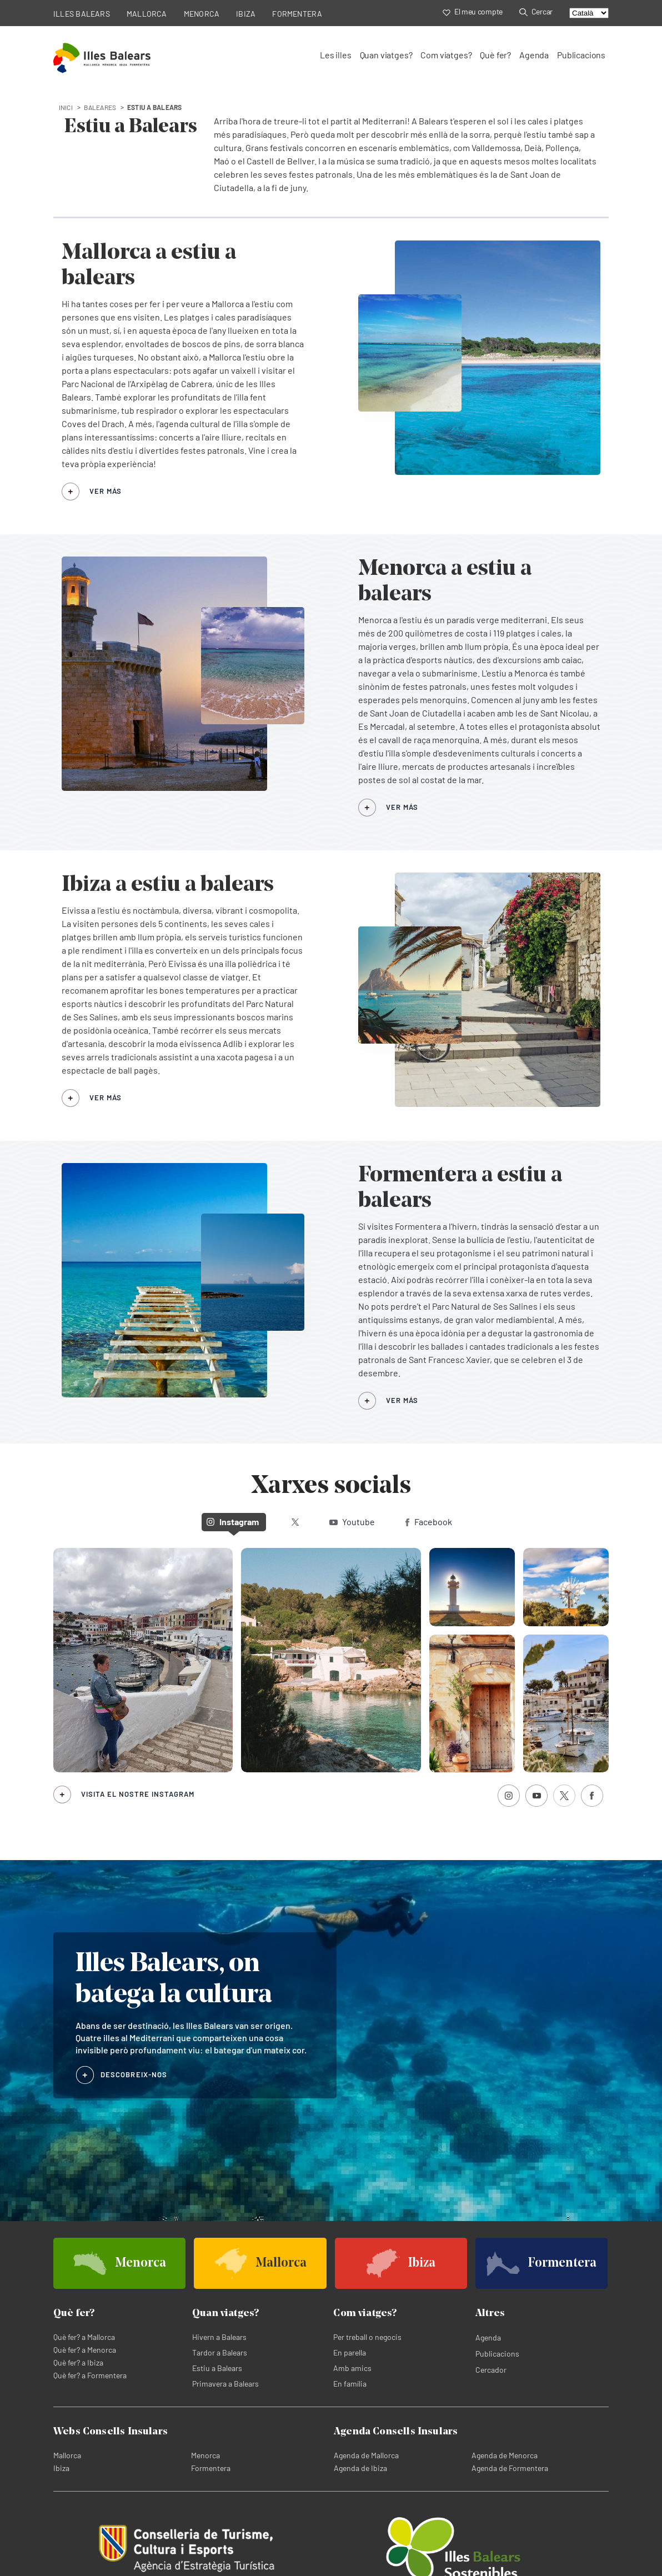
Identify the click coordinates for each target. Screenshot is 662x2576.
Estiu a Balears (217, 2368)
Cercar (536, 11)
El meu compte (473, 11)
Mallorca (67, 2455)
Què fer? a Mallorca (84, 2337)
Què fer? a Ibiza (78, 2362)
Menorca (205, 2455)
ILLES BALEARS (81, 13)
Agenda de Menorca (505, 2455)
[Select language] (589, 13)
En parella (349, 2352)
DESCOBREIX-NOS (134, 2074)
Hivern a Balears (219, 2337)
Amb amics (352, 2368)
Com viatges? (446, 54)
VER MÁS (105, 491)
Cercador (490, 2369)
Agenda (534, 54)
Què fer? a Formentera (90, 2375)
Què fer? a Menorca (84, 2349)
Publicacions (581, 54)
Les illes (335, 54)
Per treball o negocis (367, 2337)
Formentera (210, 2468)
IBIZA (245, 13)
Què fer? (495, 54)
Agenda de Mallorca (366, 2455)
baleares (100, 107)
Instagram (233, 1521)
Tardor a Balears (219, 2352)
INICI (66, 107)
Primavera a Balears (225, 2383)
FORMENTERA (297, 13)
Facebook (428, 1521)
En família (350, 2383)
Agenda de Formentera (510, 2468)
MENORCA (202, 13)
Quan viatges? (386, 54)
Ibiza (61, 2468)
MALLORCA (147, 13)
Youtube (352, 1521)
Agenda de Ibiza (360, 2468)
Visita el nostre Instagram (137, 1794)
